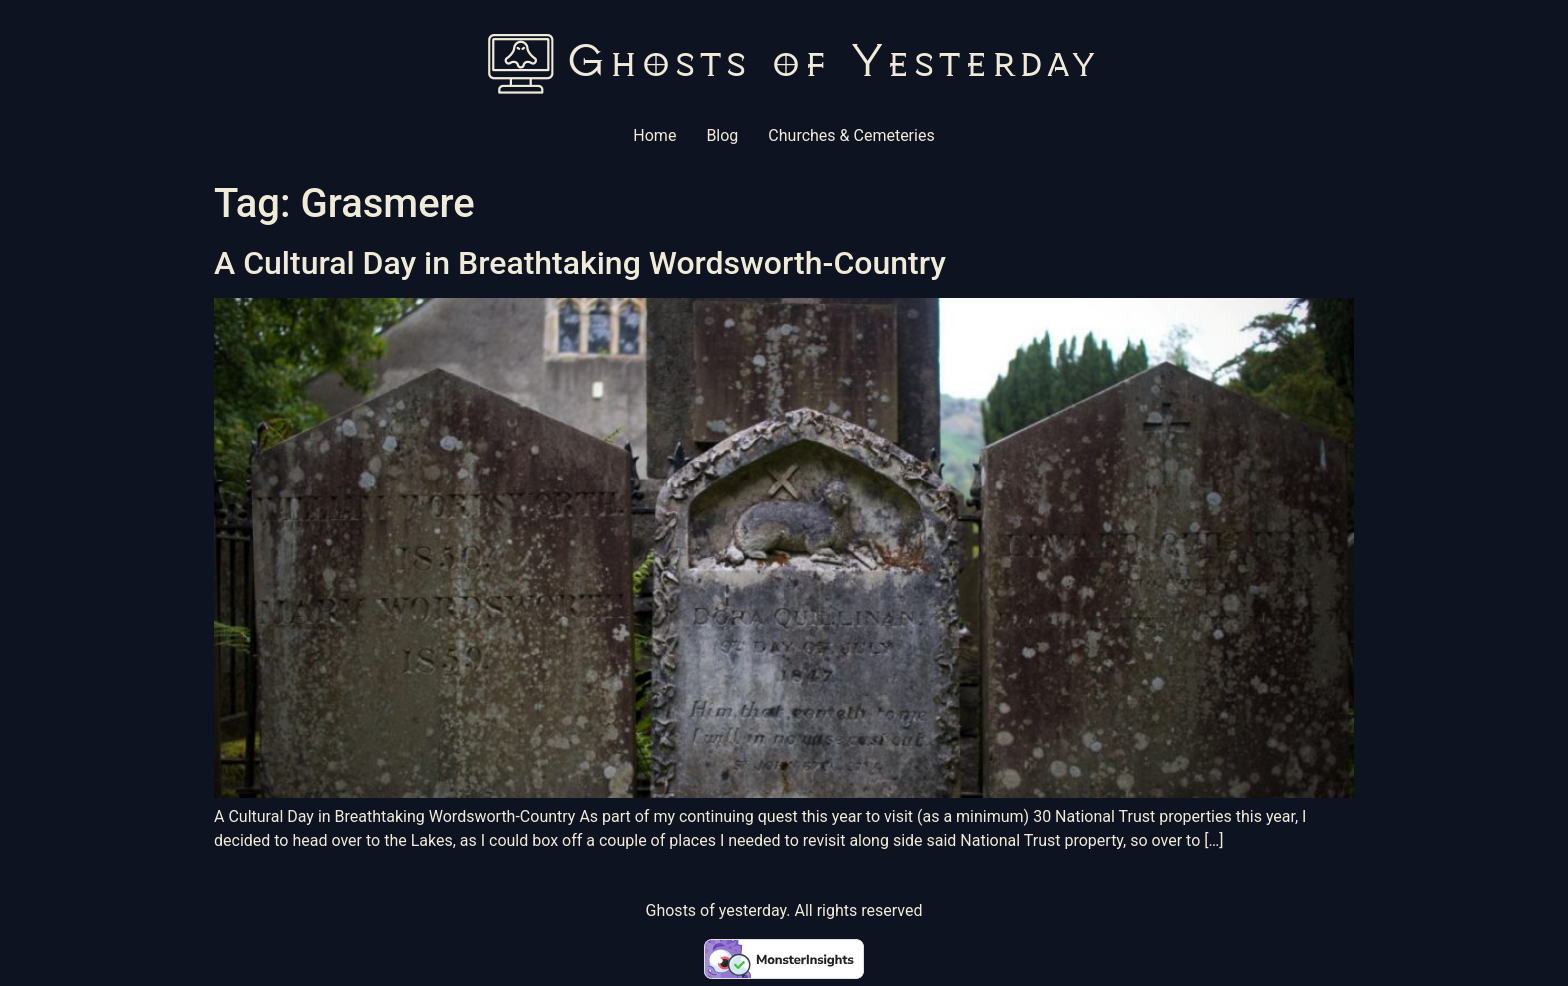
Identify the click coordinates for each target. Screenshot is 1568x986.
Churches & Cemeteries (851, 135)
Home (654, 135)
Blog (722, 135)
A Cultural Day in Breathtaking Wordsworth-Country (580, 263)
